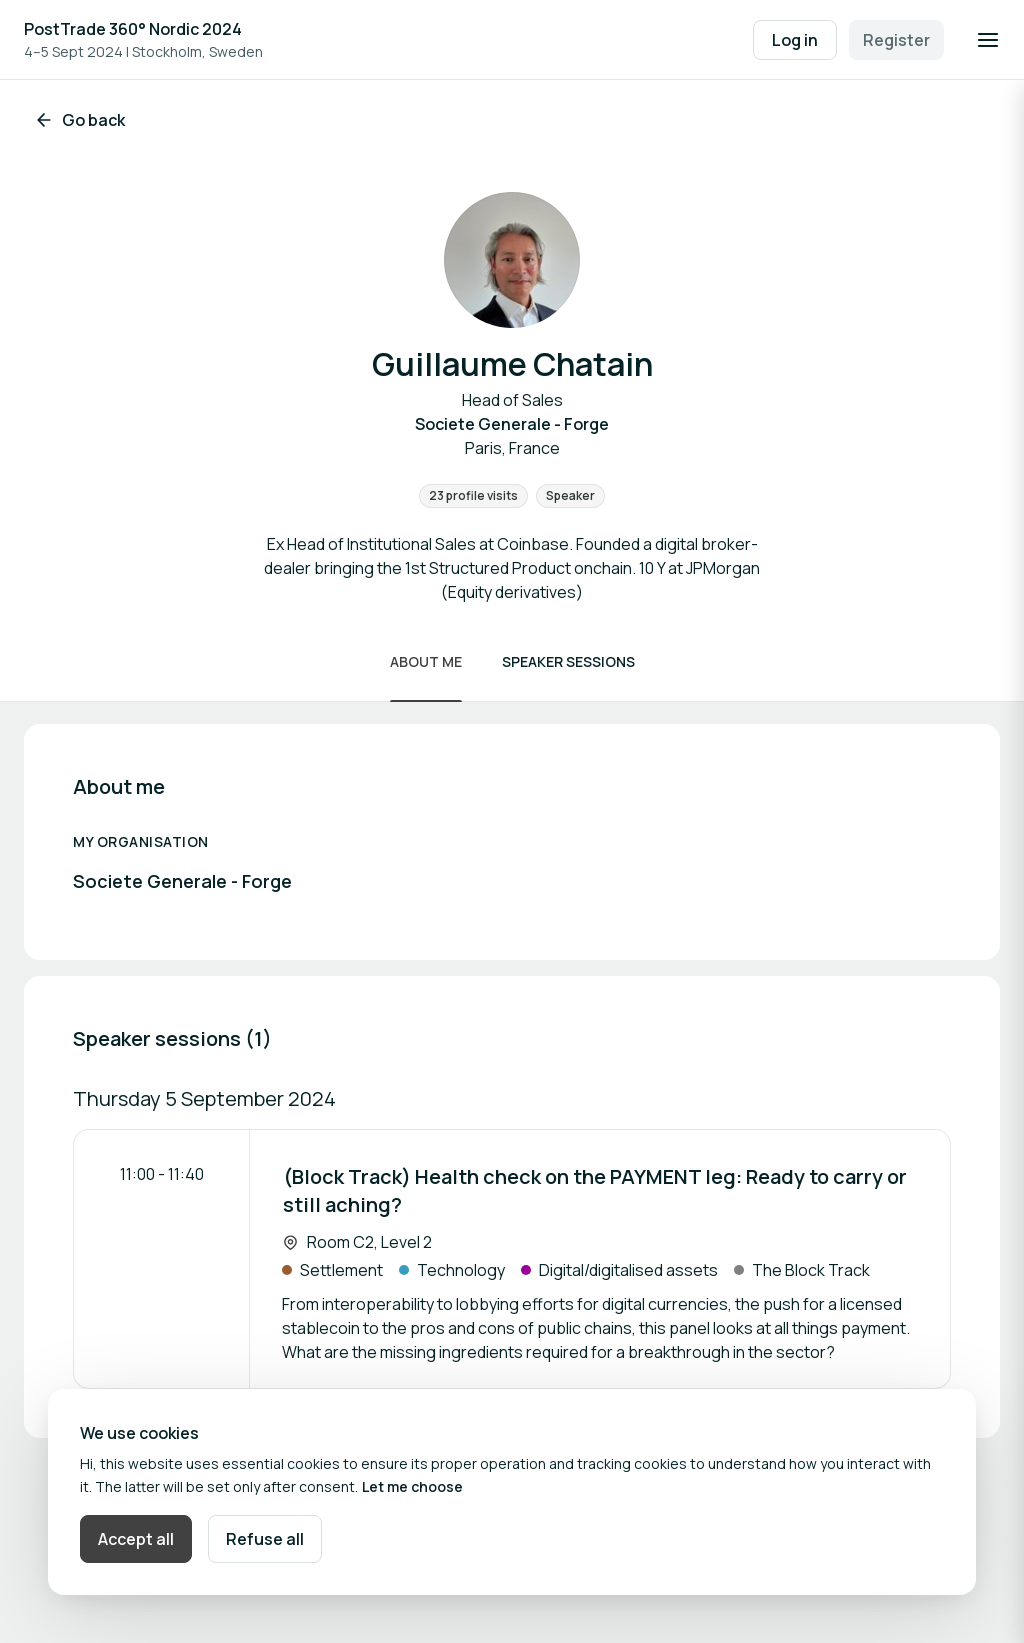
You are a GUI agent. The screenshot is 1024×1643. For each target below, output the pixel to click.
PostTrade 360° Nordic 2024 (133, 29)
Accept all (136, 1539)
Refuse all (265, 1539)
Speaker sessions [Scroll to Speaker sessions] (568, 661)
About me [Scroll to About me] (426, 661)
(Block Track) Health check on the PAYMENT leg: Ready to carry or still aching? (595, 1190)
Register (896, 40)
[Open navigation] (988, 40)
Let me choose (412, 1486)
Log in (795, 40)
